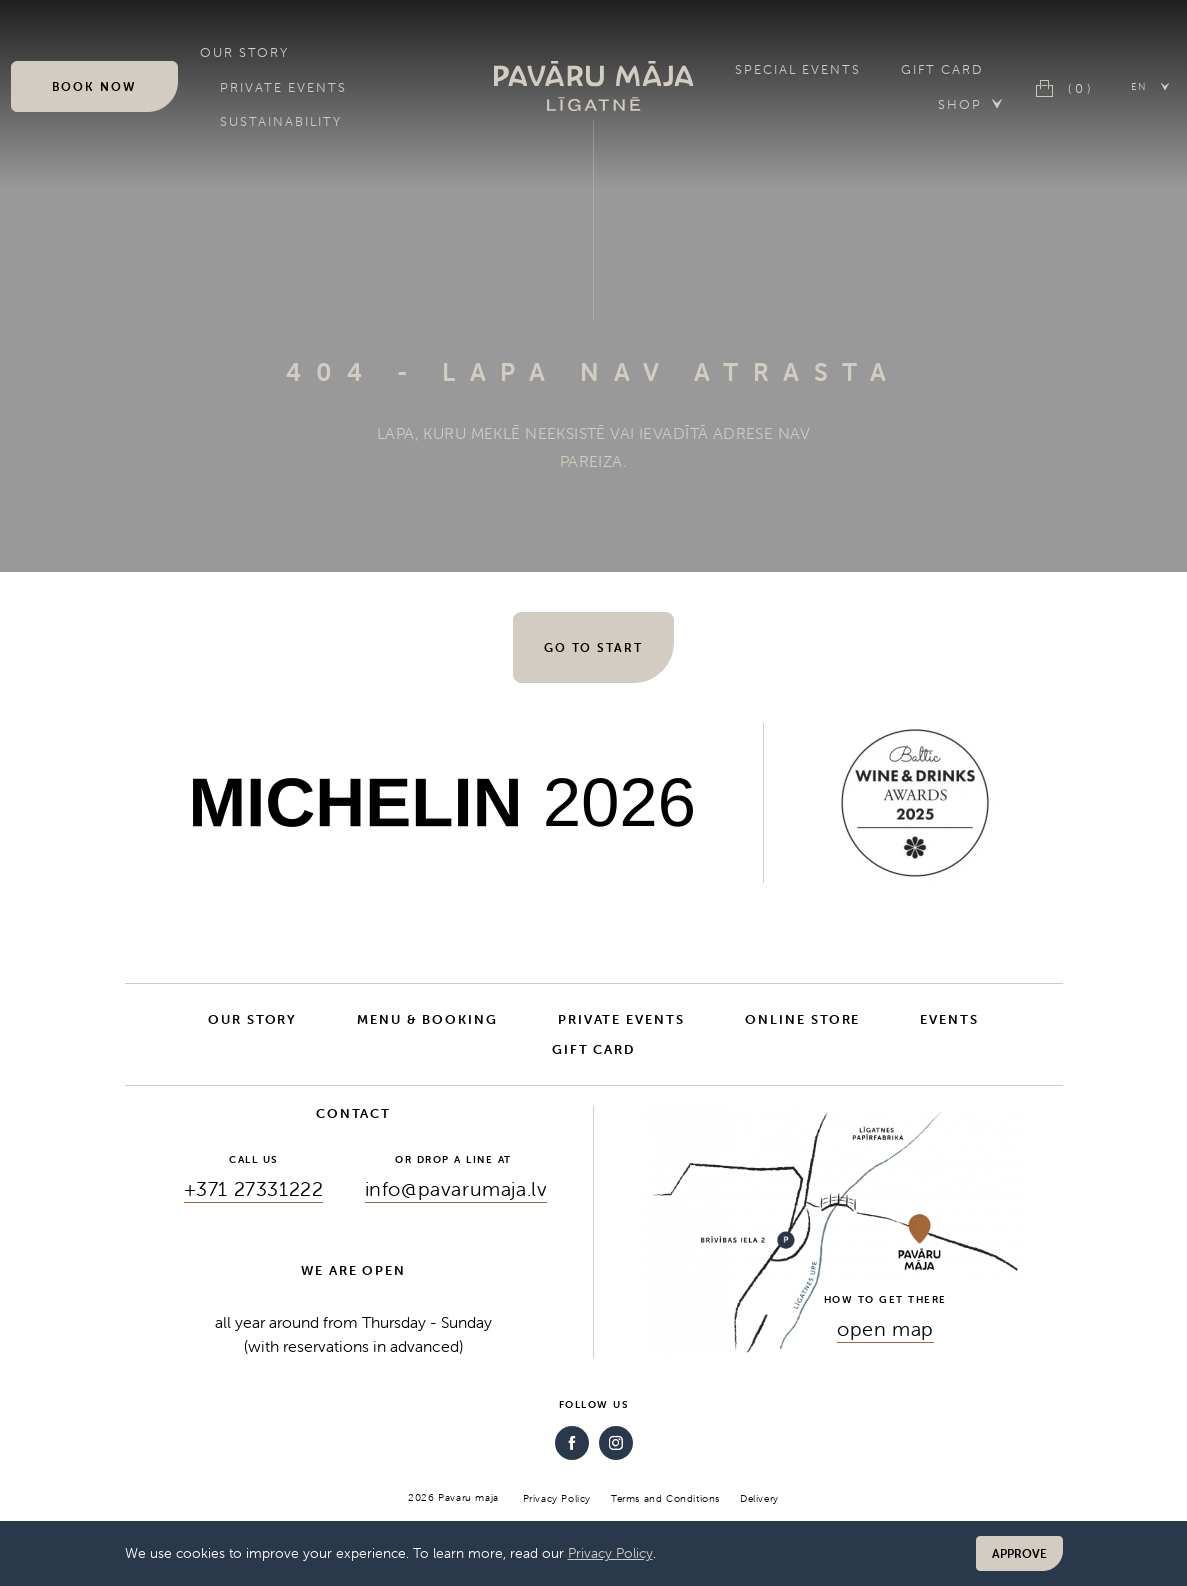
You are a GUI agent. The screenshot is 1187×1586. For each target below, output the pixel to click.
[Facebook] (572, 1443)
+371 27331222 (254, 1188)
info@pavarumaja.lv (456, 1188)
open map (885, 1328)
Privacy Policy (610, 1553)
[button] (1151, 86)
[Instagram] (616, 1443)
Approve (1019, 1553)
